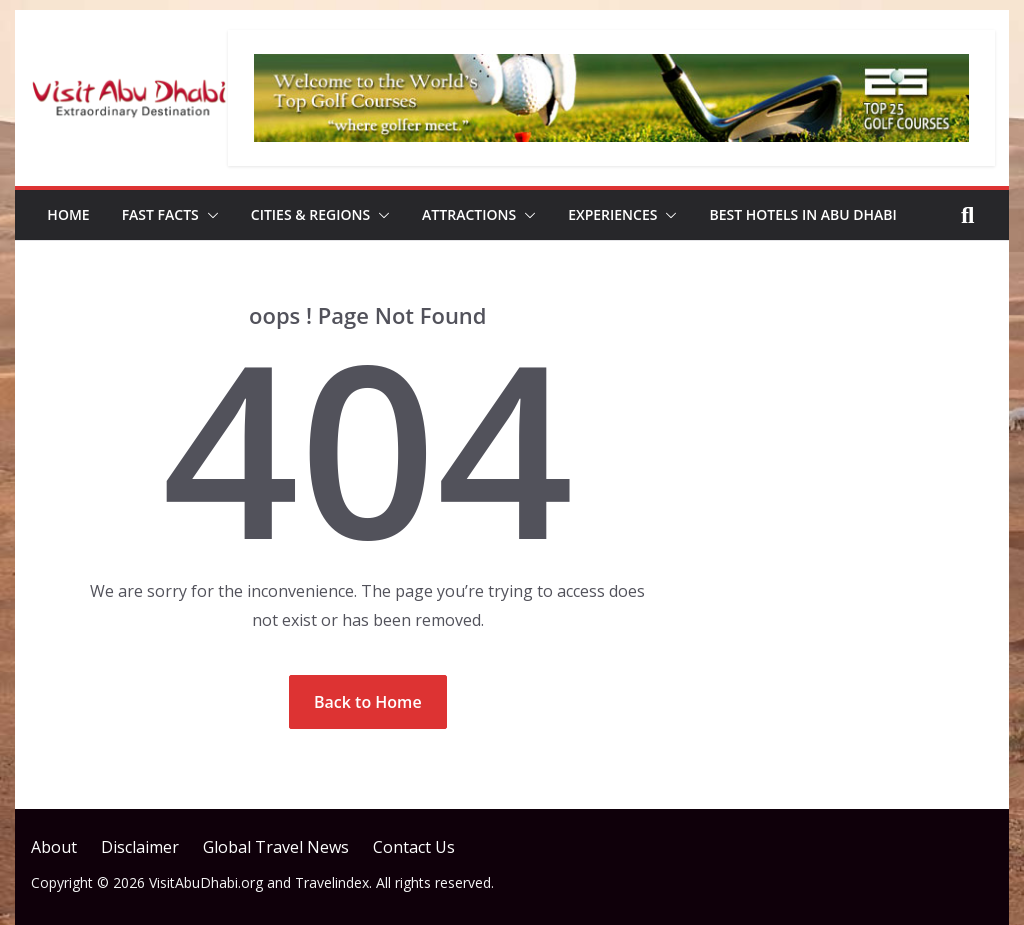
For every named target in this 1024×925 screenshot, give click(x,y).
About (54, 847)
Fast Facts (160, 214)
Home (68, 214)
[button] (209, 215)
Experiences (612, 214)
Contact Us (414, 847)
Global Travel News (276, 847)
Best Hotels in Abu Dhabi (802, 214)
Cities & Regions (310, 214)
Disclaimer (140, 847)
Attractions (469, 214)
